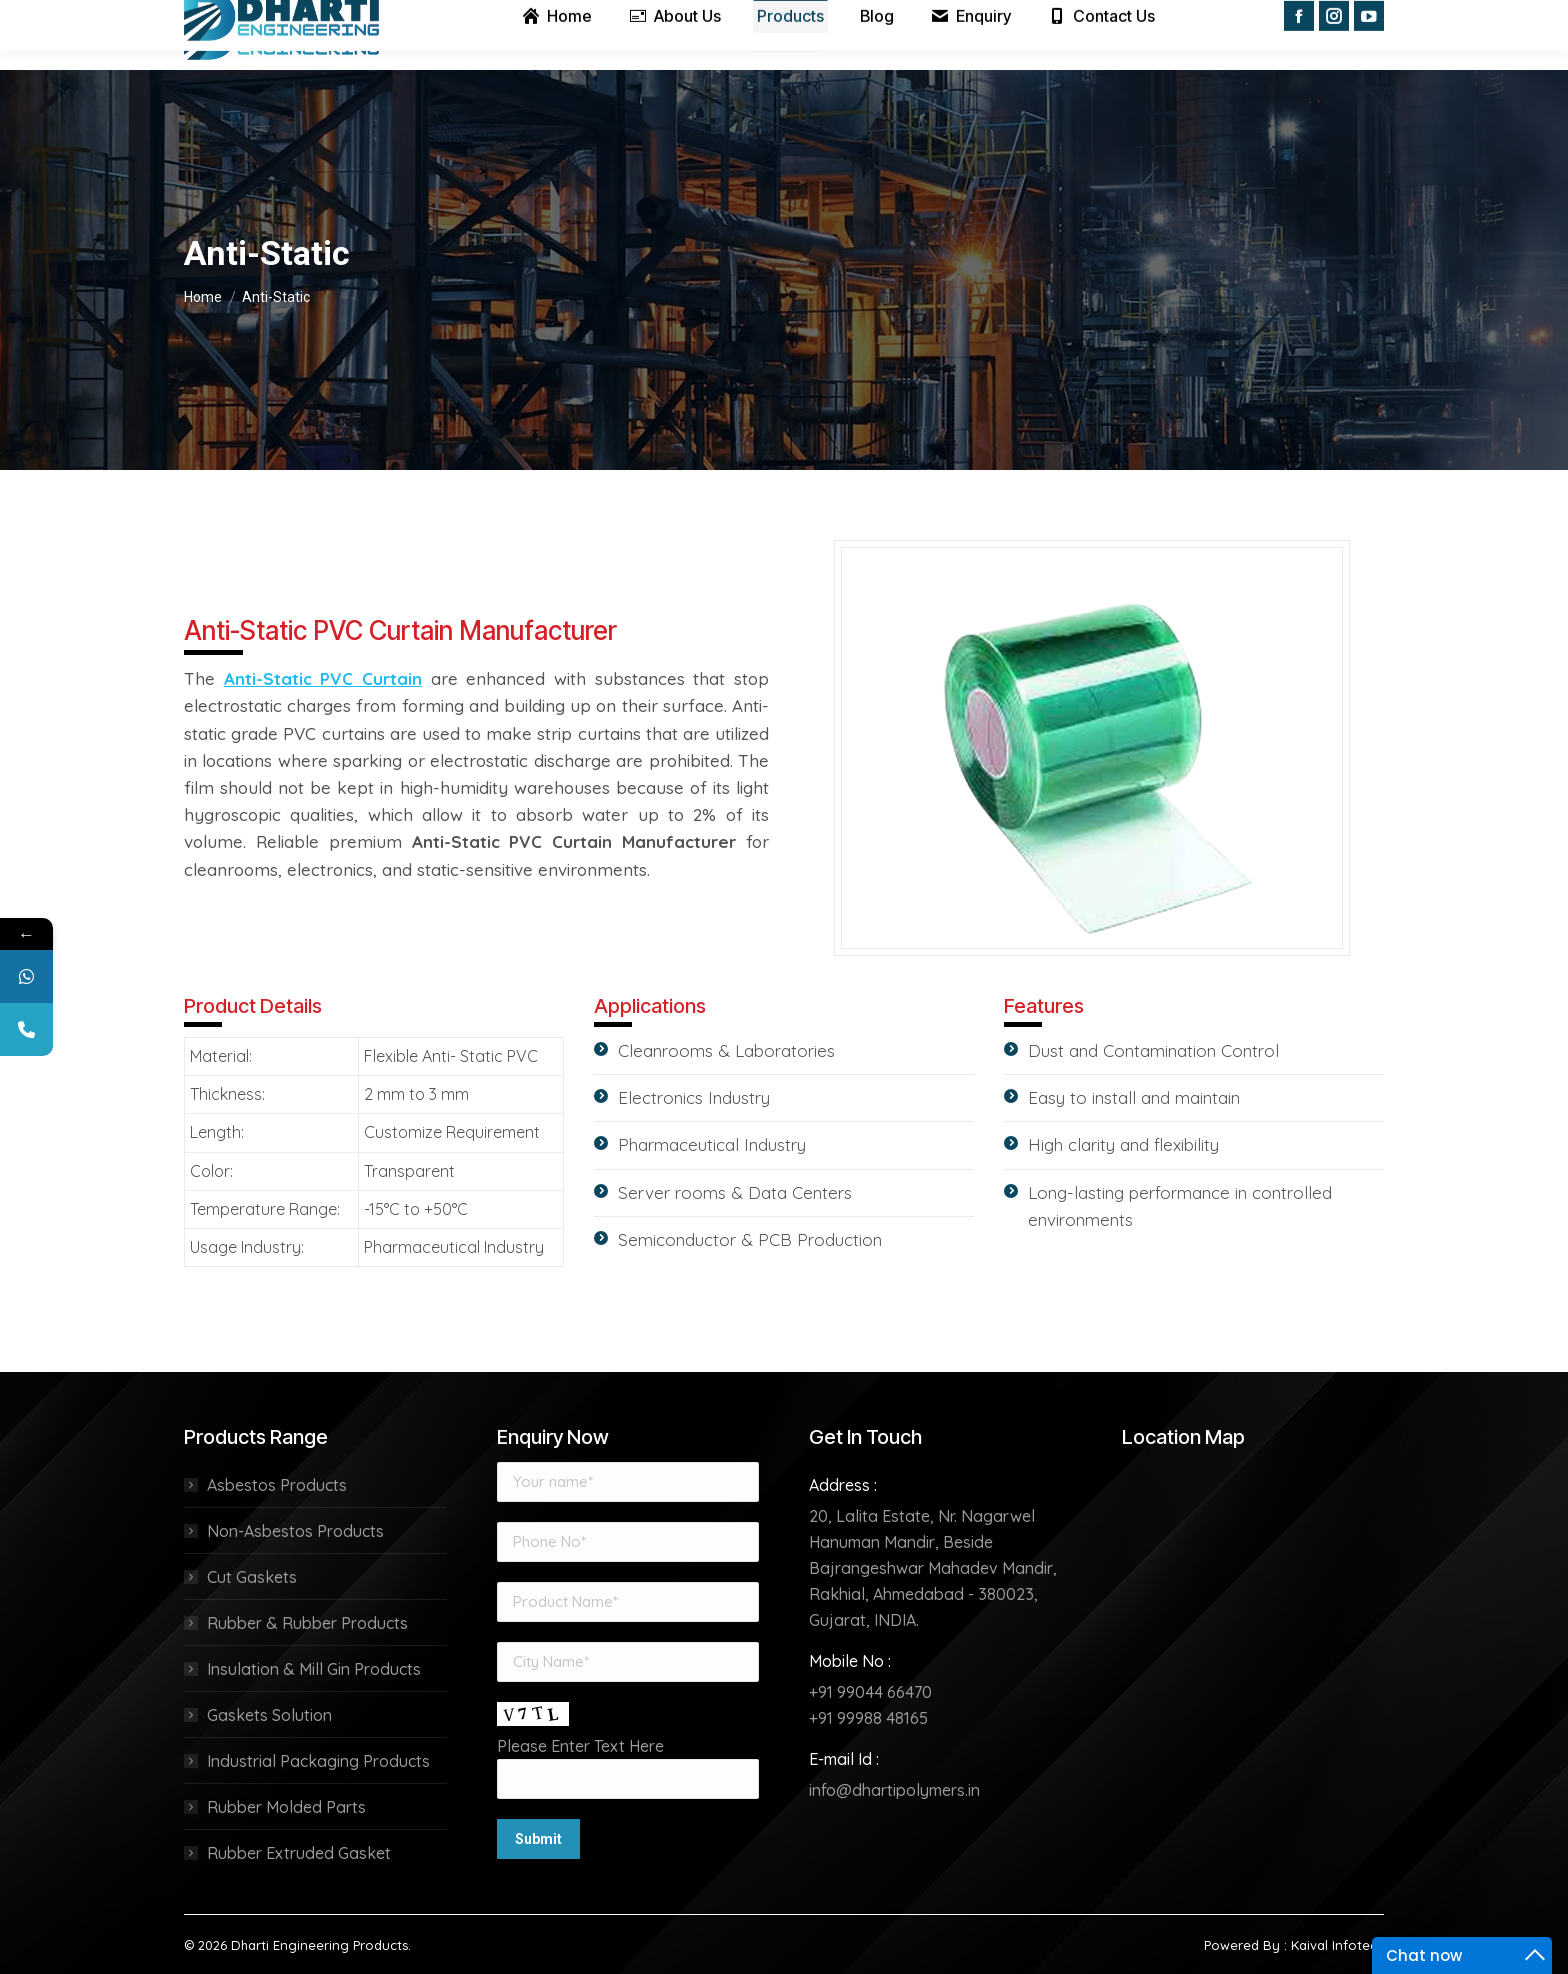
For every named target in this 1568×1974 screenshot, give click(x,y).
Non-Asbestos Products (295, 1531)
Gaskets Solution (269, 1715)
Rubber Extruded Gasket (299, 1853)
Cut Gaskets (252, 1577)
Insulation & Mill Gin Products (314, 1669)
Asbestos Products (277, 1485)
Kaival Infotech (1337, 1945)
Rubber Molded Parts (286, 1807)
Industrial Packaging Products (318, 1761)
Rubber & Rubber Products (307, 1623)
